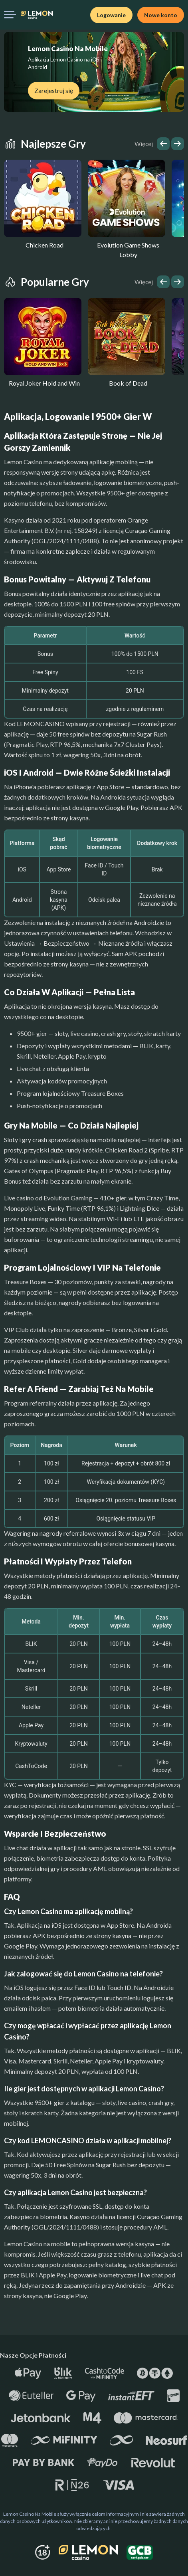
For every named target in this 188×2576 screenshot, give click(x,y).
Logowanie (111, 15)
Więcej (144, 143)
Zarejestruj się (53, 90)
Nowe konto (160, 15)
